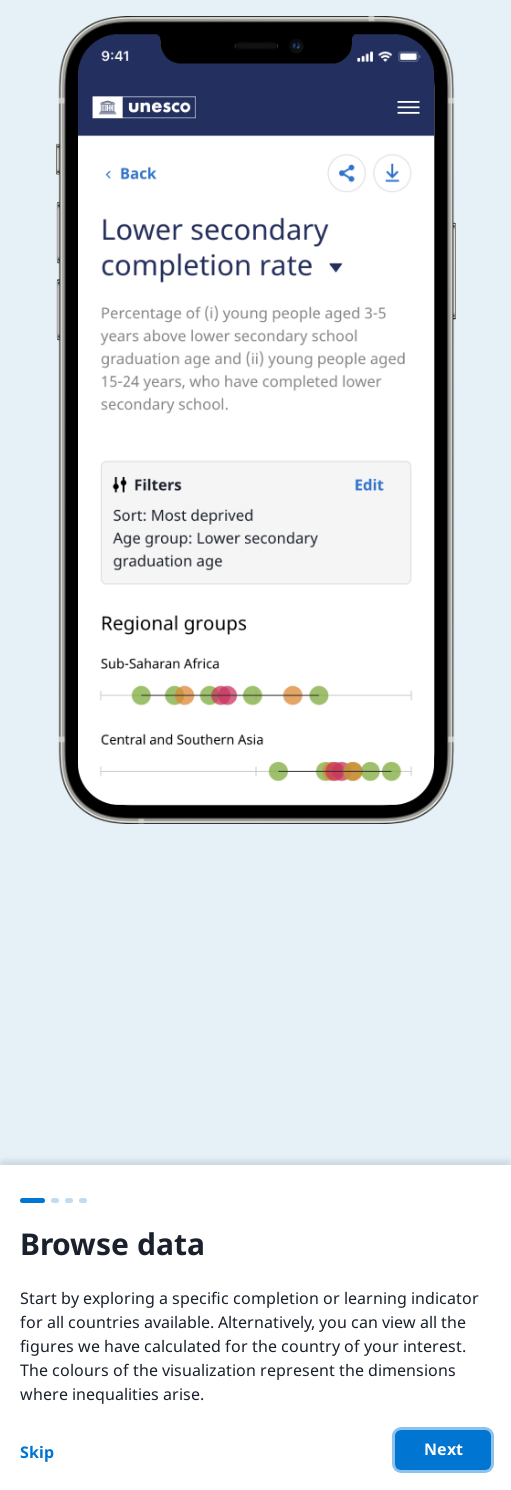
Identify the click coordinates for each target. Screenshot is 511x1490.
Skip (37, 1452)
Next (443, 1449)
